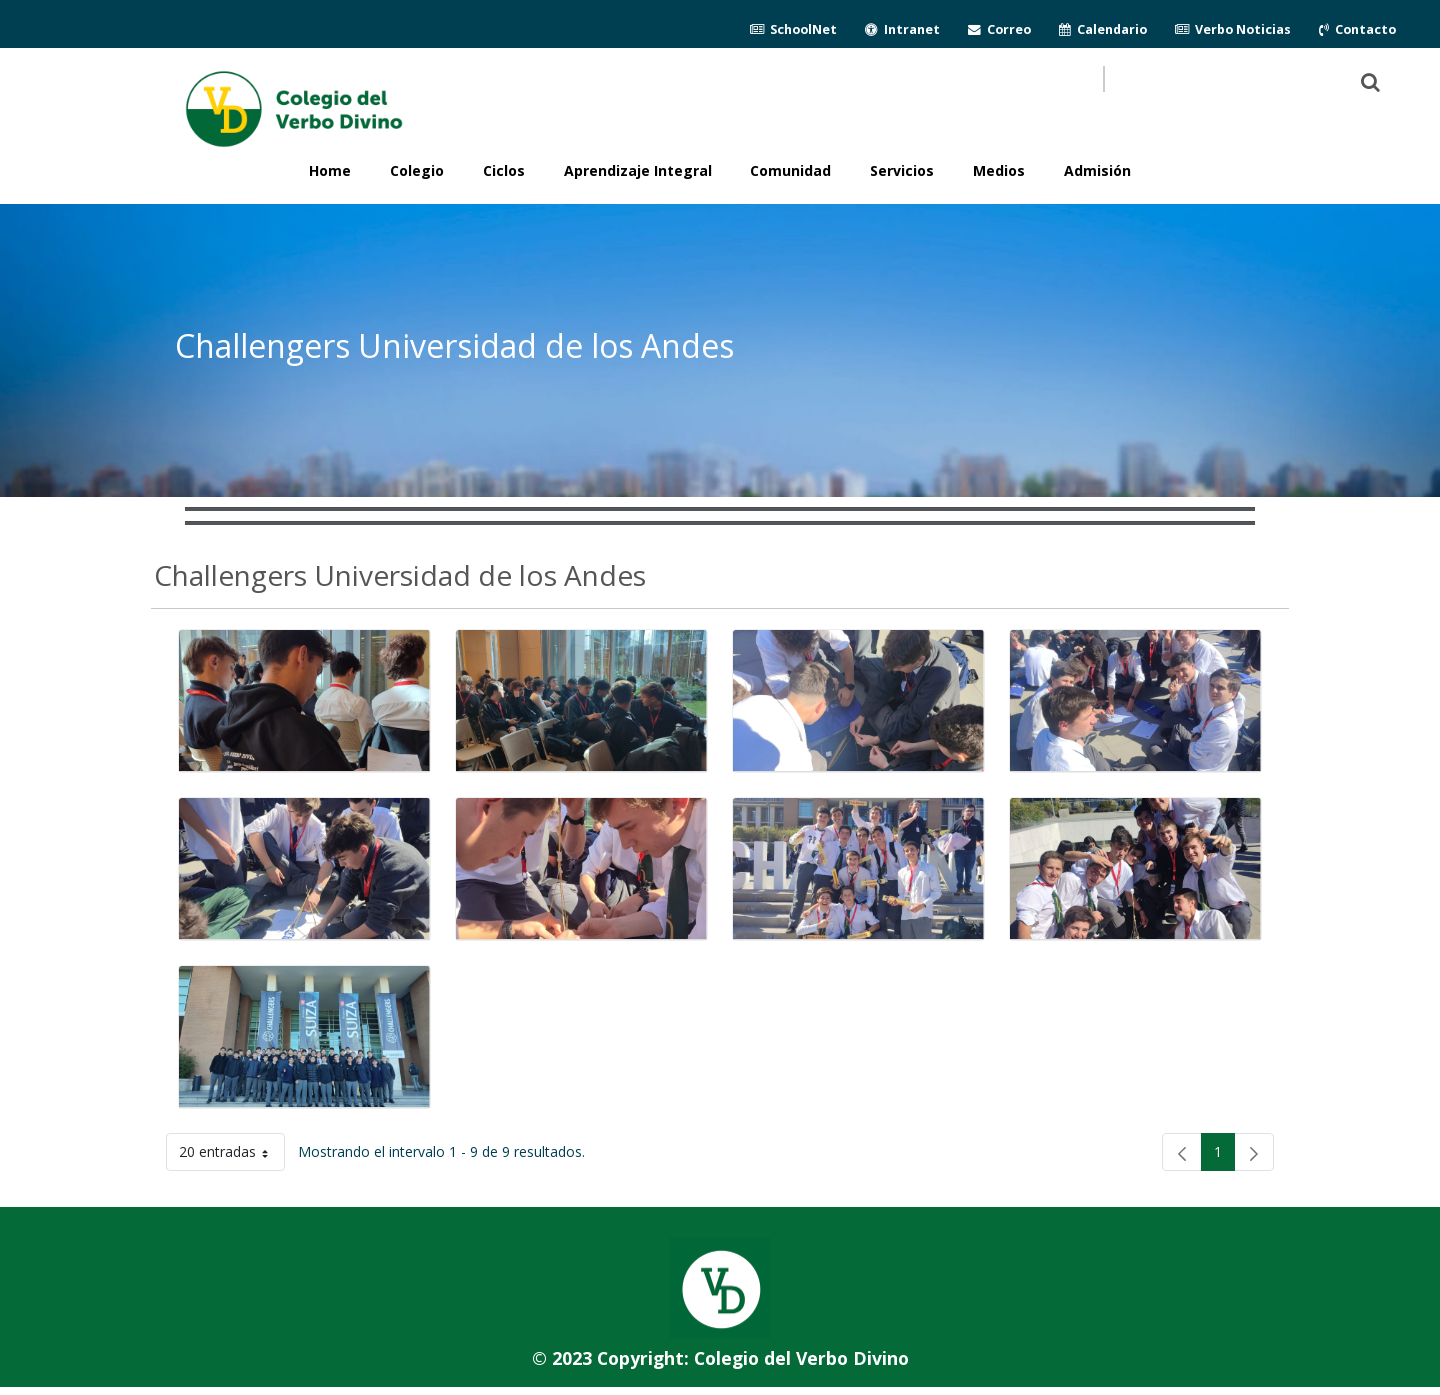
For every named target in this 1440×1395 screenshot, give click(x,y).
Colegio (417, 170)
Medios (999, 170)
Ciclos (504, 170)
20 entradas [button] (232, 1155)
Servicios (902, 170)
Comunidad (790, 170)
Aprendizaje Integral (638, 170)
